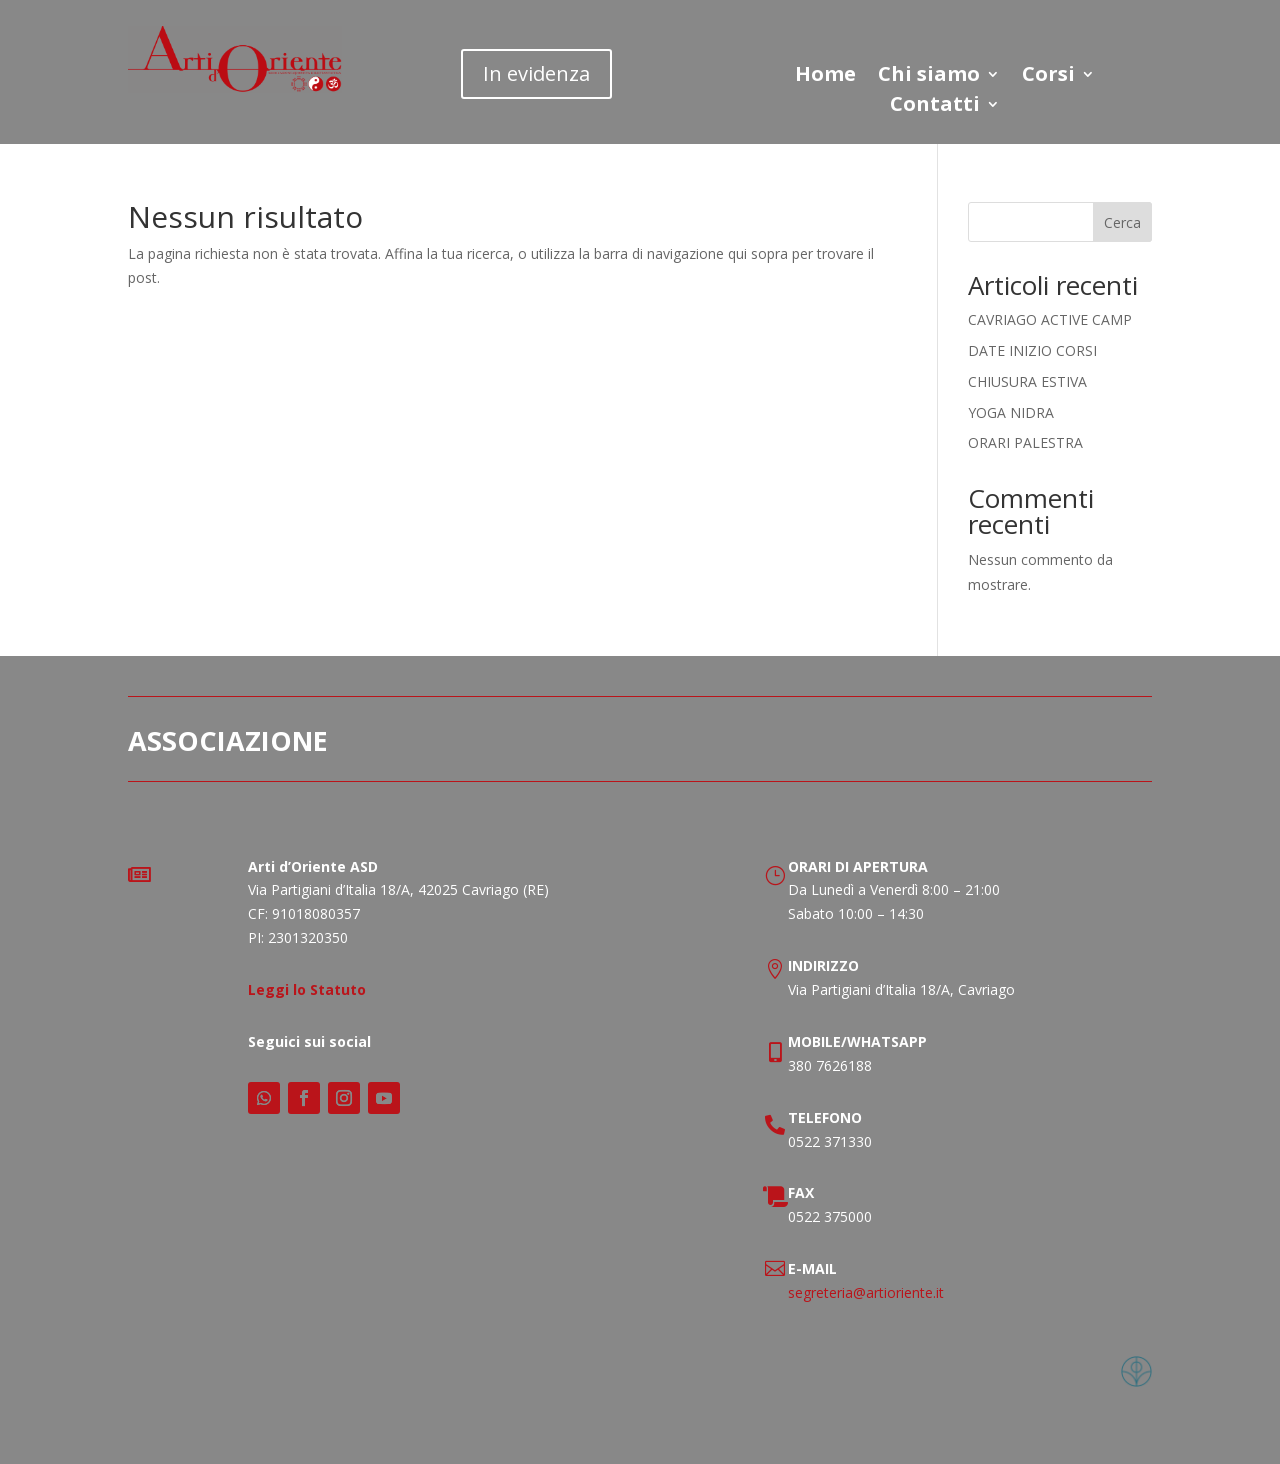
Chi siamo (929, 77)
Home (825, 77)
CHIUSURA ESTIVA (1027, 381)
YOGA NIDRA (1011, 412)
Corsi (1048, 77)
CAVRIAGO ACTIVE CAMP (1050, 319)
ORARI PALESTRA (1025, 442)
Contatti (935, 107)
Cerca (1122, 222)
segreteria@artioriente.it (866, 1292)
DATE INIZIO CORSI (1032, 350)
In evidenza (536, 73)
